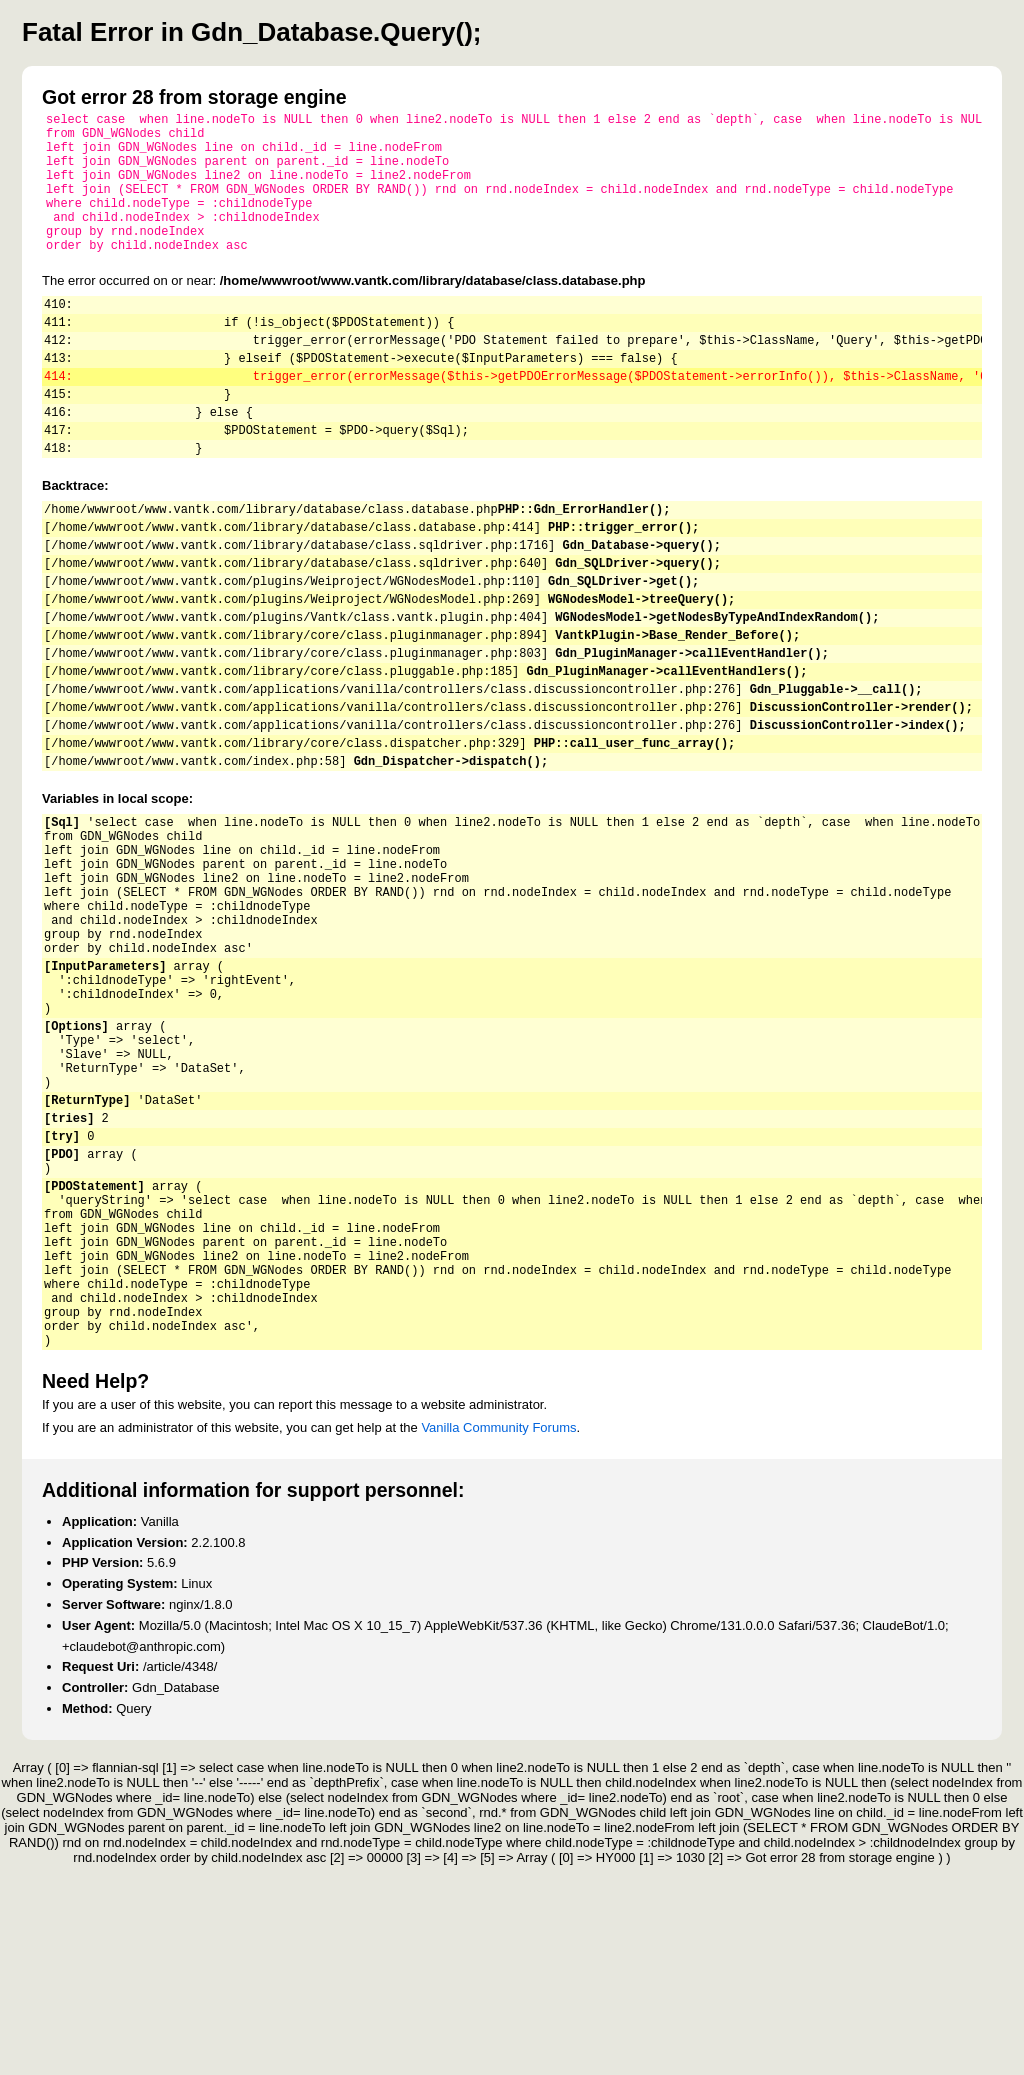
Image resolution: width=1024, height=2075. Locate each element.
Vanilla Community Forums (498, 1637)
